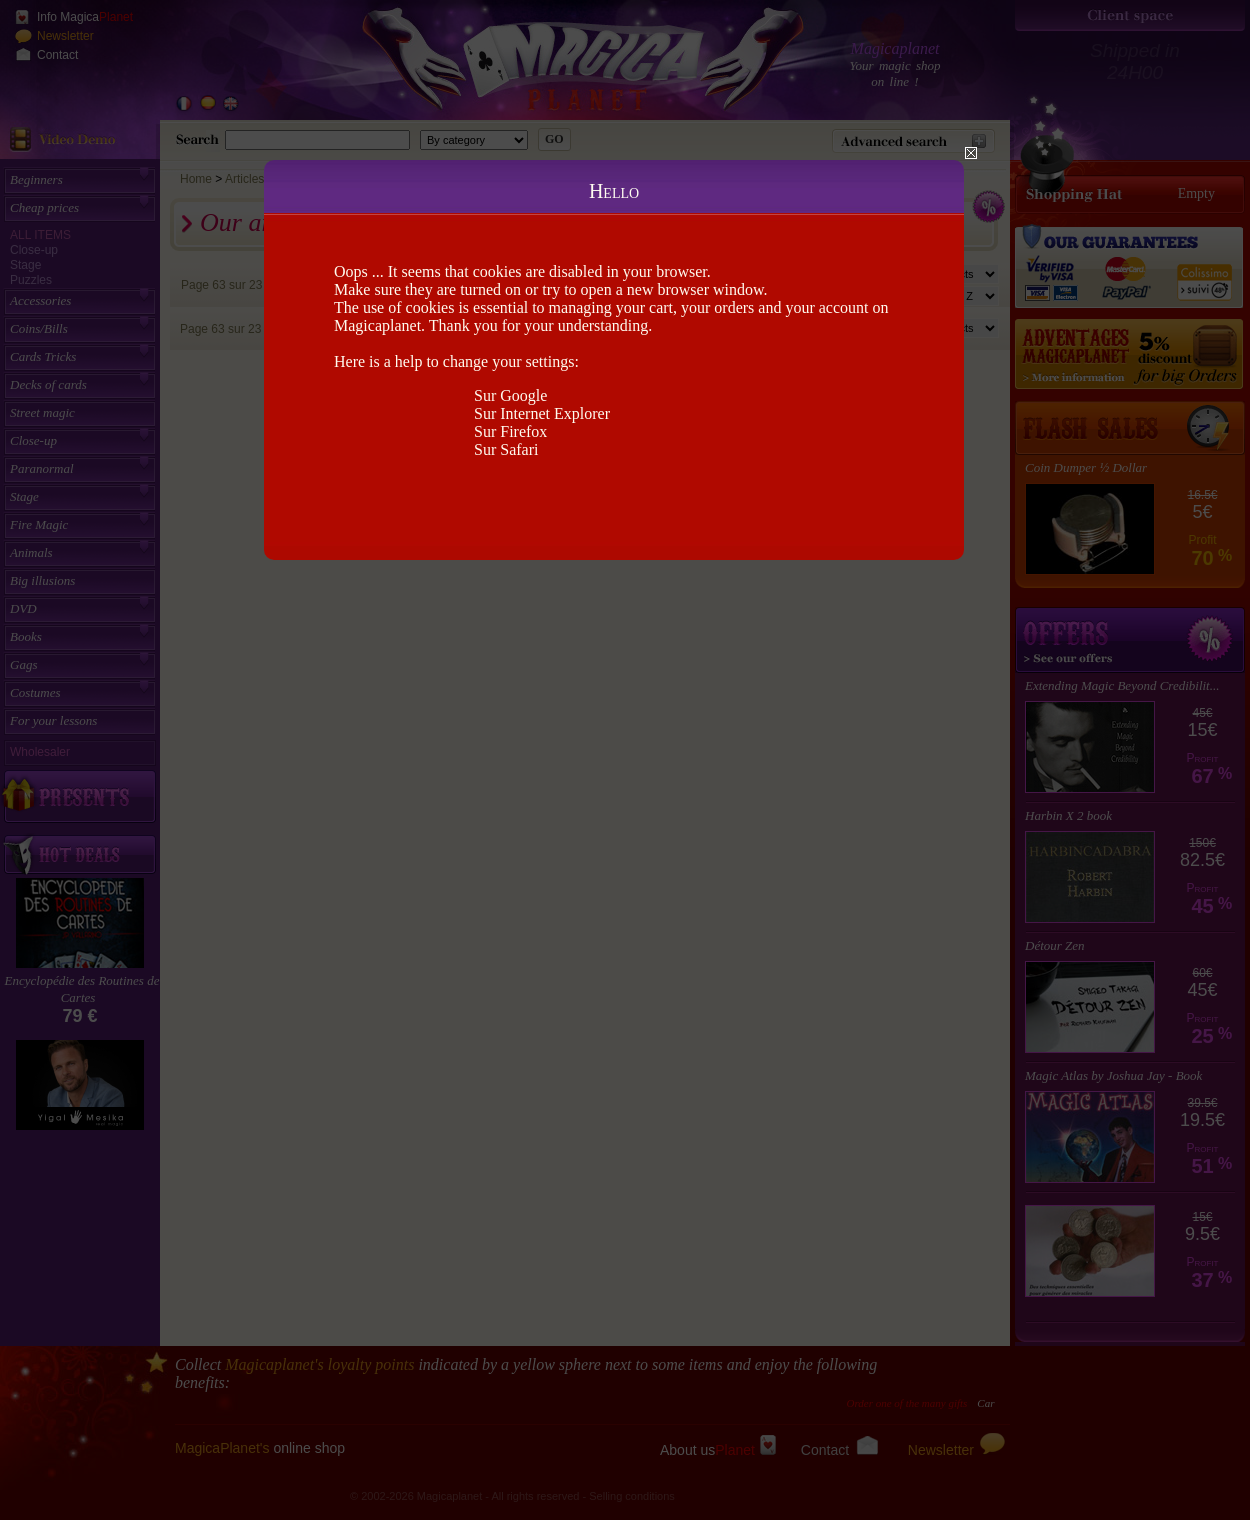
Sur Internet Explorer (542, 413)
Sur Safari (506, 449)
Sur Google (510, 395)
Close (971, 153)
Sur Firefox (510, 431)
